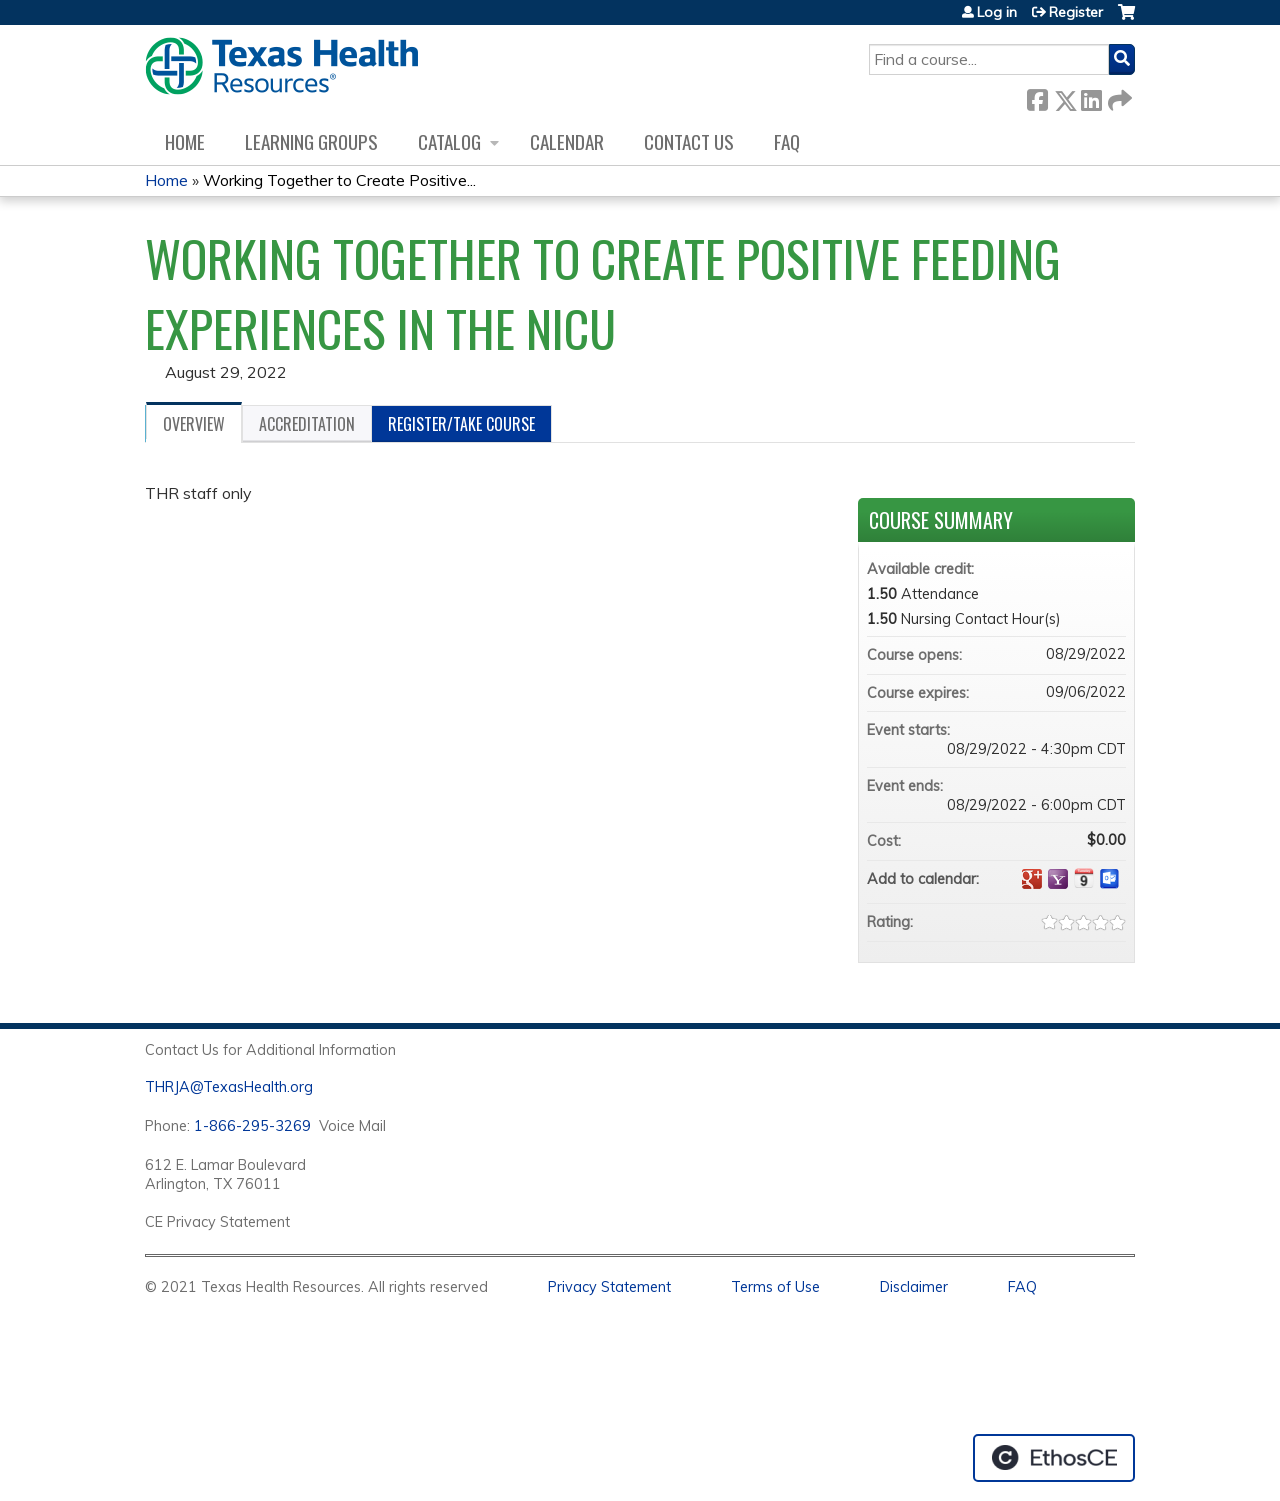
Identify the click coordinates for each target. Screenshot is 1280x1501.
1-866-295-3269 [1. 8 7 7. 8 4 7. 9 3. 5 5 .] (252, 1126)
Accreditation (307, 424)
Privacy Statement (609, 1287)
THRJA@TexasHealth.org (229, 1087)
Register (1076, 12)
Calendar (567, 141)
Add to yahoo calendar (1058, 879)
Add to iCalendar (1084, 878)
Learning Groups (311, 141)
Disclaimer (914, 1287)
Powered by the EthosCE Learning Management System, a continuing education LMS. (1054, 1458)
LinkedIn (1091, 96)
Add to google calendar (1032, 879)
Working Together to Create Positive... (339, 180)
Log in (997, 12)
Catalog (449, 141)
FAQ (787, 141)
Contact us (689, 141)
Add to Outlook (1110, 879)
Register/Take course (461, 424)
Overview (194, 424)
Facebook (1037, 96)
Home (185, 141)
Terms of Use (775, 1287)
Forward (1118, 96)
